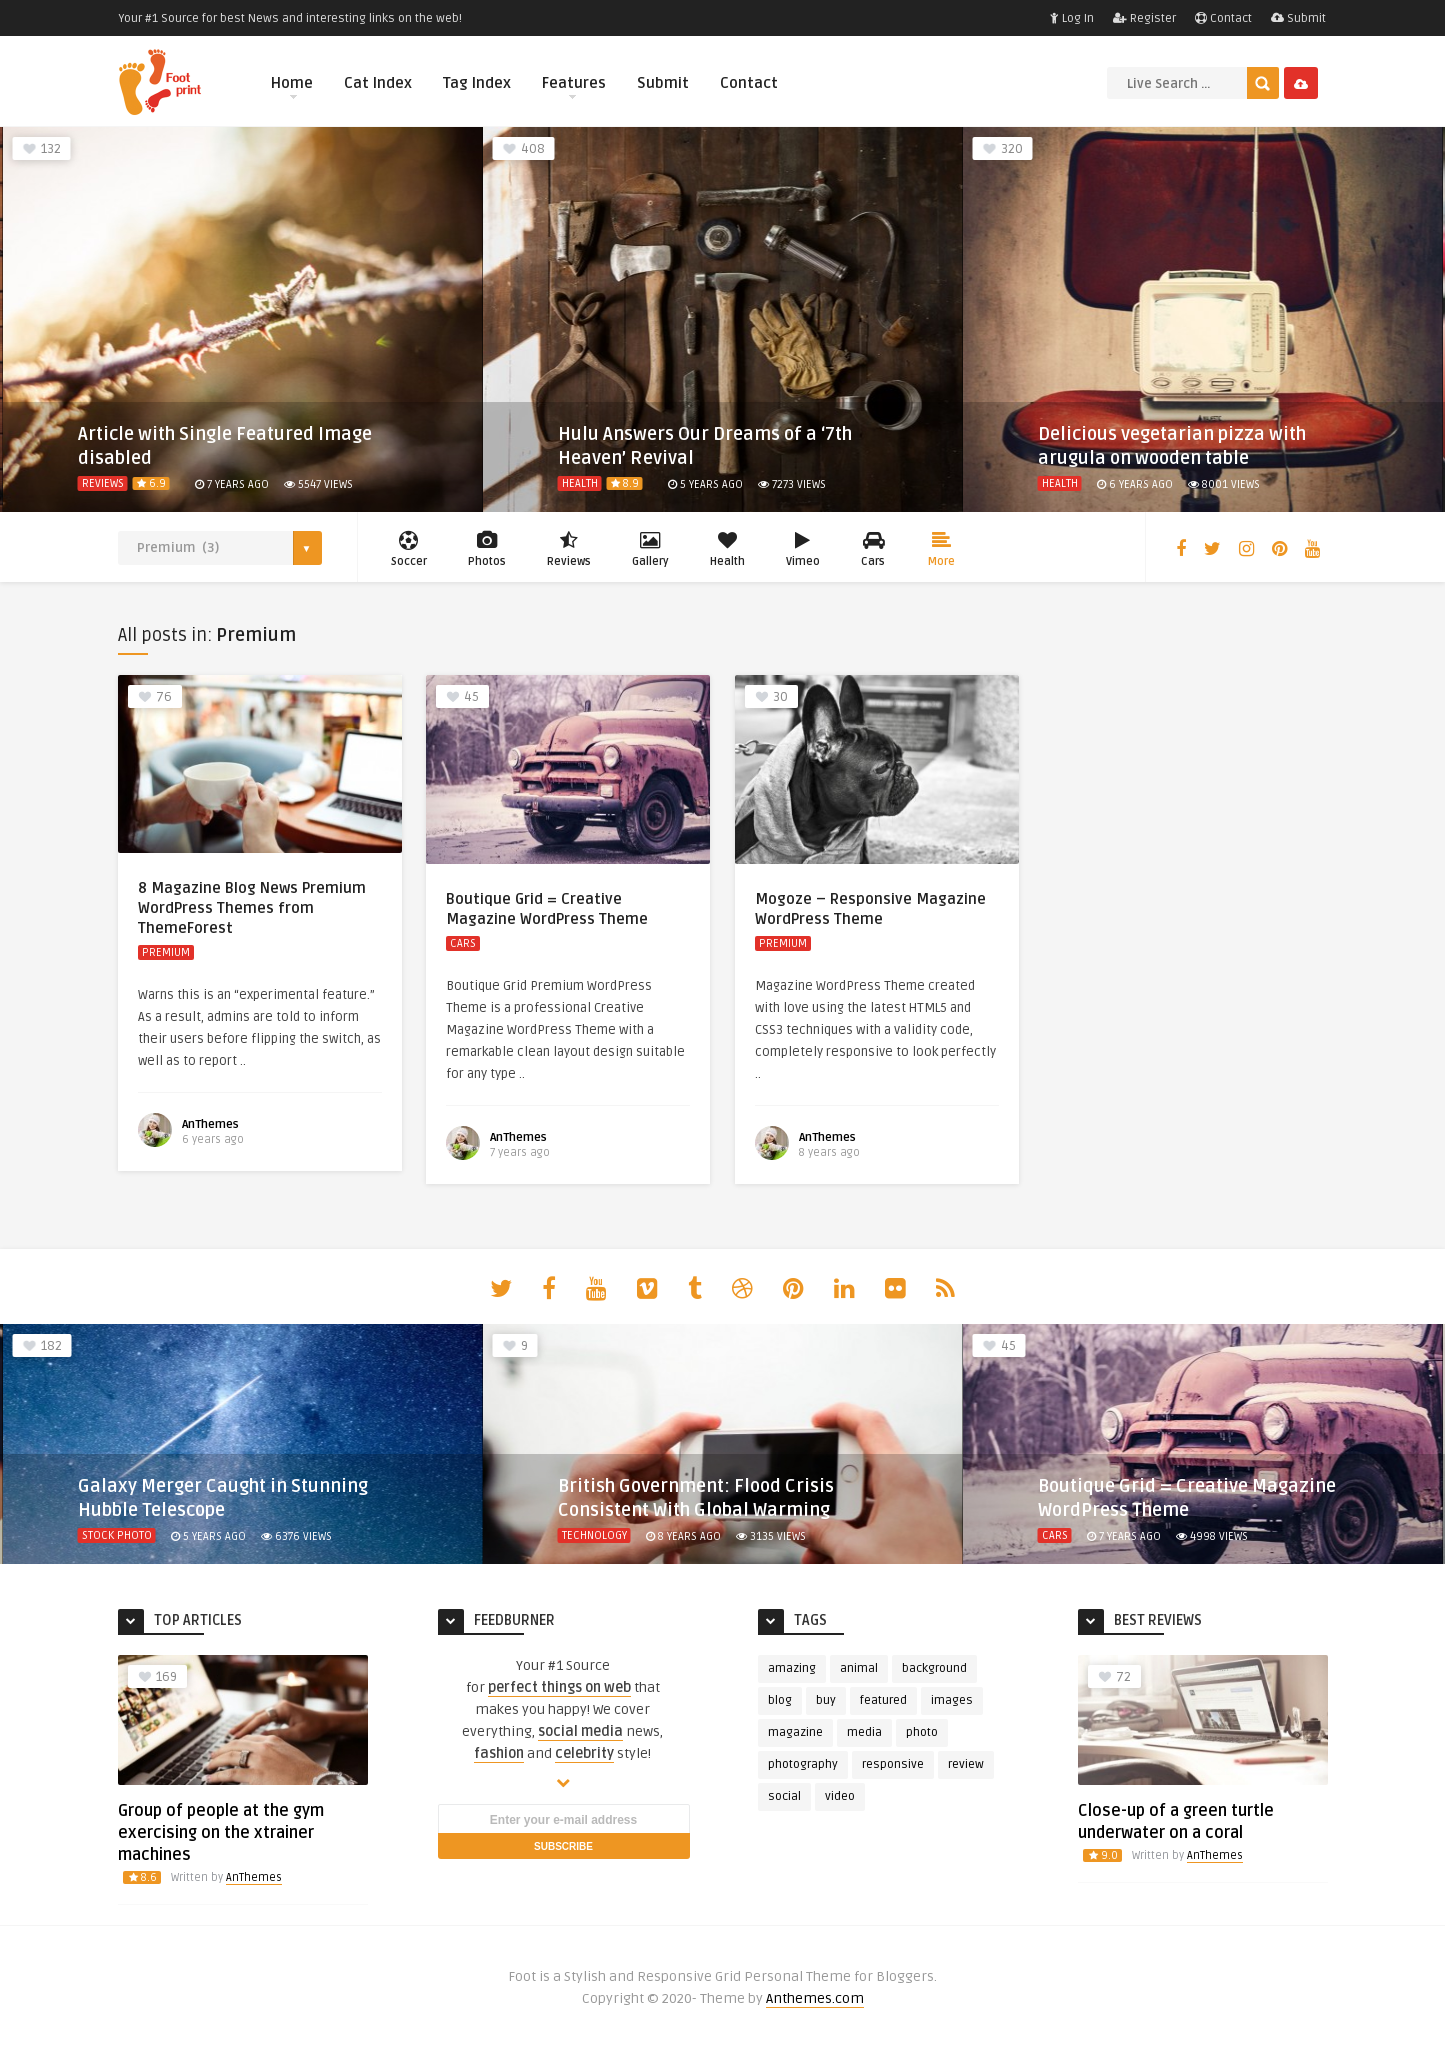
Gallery (650, 549)
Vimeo (803, 549)
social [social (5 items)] (784, 1796)
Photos (487, 549)
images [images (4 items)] (952, 1700)
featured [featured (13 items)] (883, 1700)
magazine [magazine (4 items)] (795, 1732)
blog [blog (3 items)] (780, 1700)
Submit (1298, 18)
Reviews (103, 483)
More (941, 549)
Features (574, 86)
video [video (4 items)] (840, 1796)
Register (1144, 18)
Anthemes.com (815, 1998)
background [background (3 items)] (934, 1668)
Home (292, 86)
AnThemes (210, 1124)
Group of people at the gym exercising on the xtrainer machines (221, 1833)
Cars (874, 549)
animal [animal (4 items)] (859, 1668)
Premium (166, 952)
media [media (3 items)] (864, 1732)
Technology (594, 1535)
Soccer (409, 549)
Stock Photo (117, 1535)
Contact (1223, 18)
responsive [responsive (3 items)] (893, 1764)
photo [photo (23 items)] (922, 1732)
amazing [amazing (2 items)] (792, 1668)
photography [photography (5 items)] (803, 1764)
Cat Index (378, 83)
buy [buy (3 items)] (826, 1700)
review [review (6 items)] (966, 1764)
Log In (1072, 18)
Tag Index (477, 83)
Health (580, 483)
